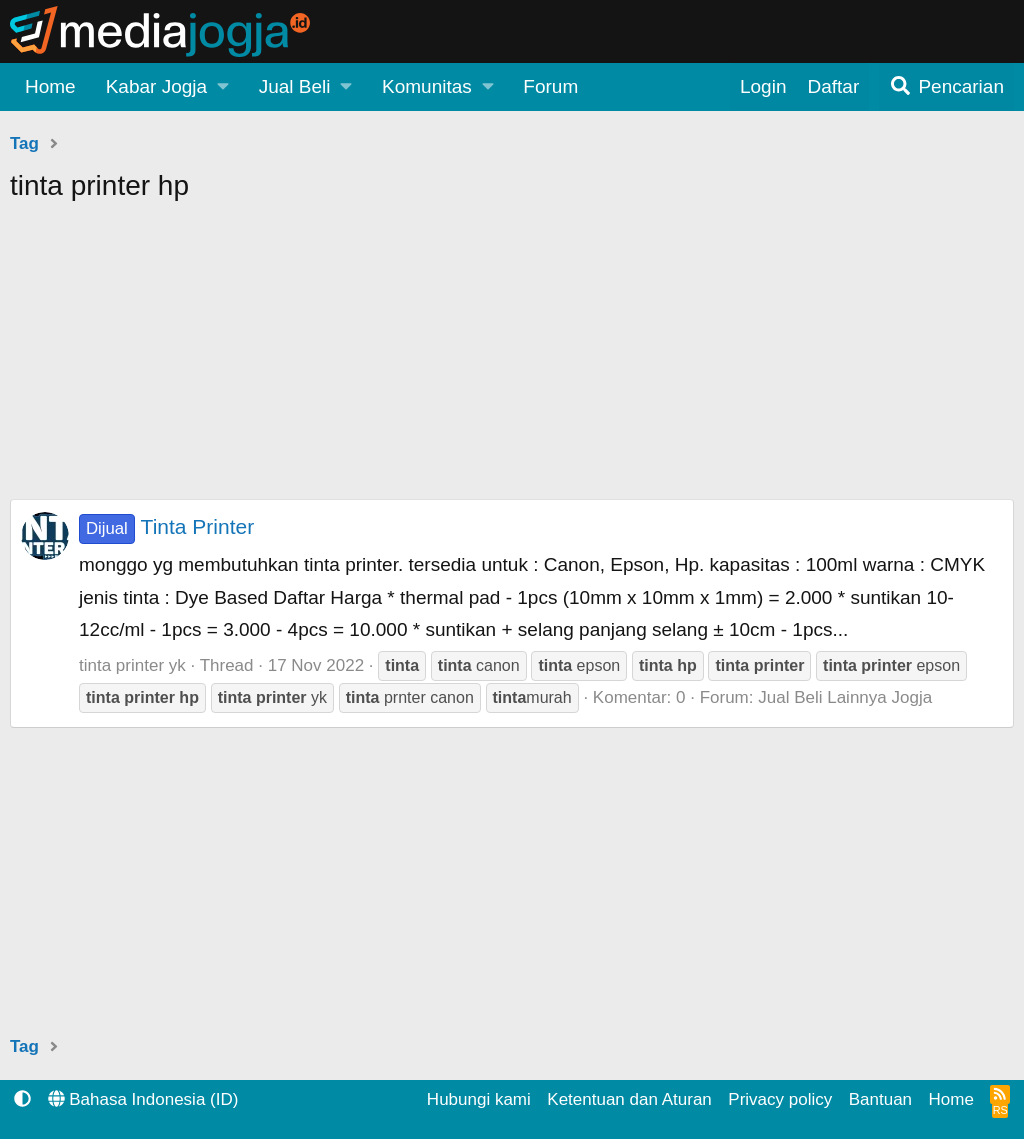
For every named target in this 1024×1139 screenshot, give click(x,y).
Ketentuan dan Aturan (629, 1099)
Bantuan (880, 1099)
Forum (550, 86)
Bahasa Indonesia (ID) (143, 1099)
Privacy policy (780, 1099)
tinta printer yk (132, 665)
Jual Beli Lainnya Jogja (845, 697)
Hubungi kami (479, 1099)
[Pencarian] (946, 87)
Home (50, 86)
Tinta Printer (166, 526)
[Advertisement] (512, 359)
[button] (167, 87)
